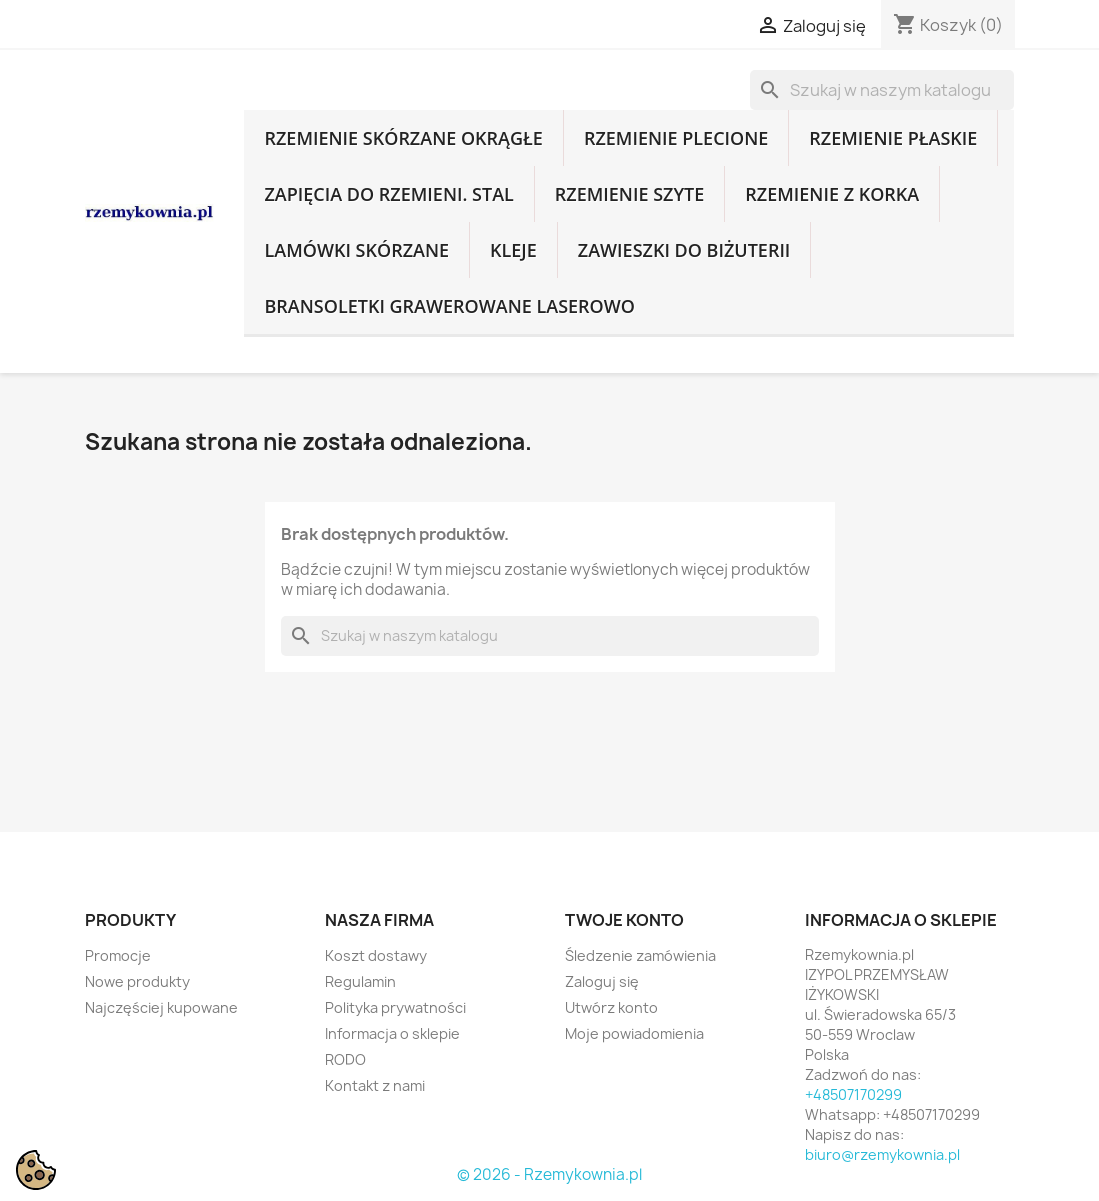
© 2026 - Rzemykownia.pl (549, 1174)
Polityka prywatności (395, 1007)
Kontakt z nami (375, 1085)
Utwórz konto (611, 1007)
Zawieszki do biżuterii (684, 250)
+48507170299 (853, 1094)
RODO (345, 1059)
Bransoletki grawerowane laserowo (449, 306)
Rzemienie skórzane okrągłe (403, 138)
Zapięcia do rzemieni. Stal (388, 194)
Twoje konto (624, 920)
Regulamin (360, 981)
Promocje (118, 955)
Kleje (513, 250)
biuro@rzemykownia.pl (882, 1154)
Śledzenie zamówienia (640, 955)
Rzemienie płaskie (893, 138)
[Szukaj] (882, 90)
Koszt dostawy (376, 955)
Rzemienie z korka (832, 194)
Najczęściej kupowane (161, 1007)
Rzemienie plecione (676, 138)
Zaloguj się (602, 981)
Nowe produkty (137, 981)
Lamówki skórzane (356, 250)
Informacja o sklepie (392, 1033)
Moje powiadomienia (634, 1033)
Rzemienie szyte (629, 194)
